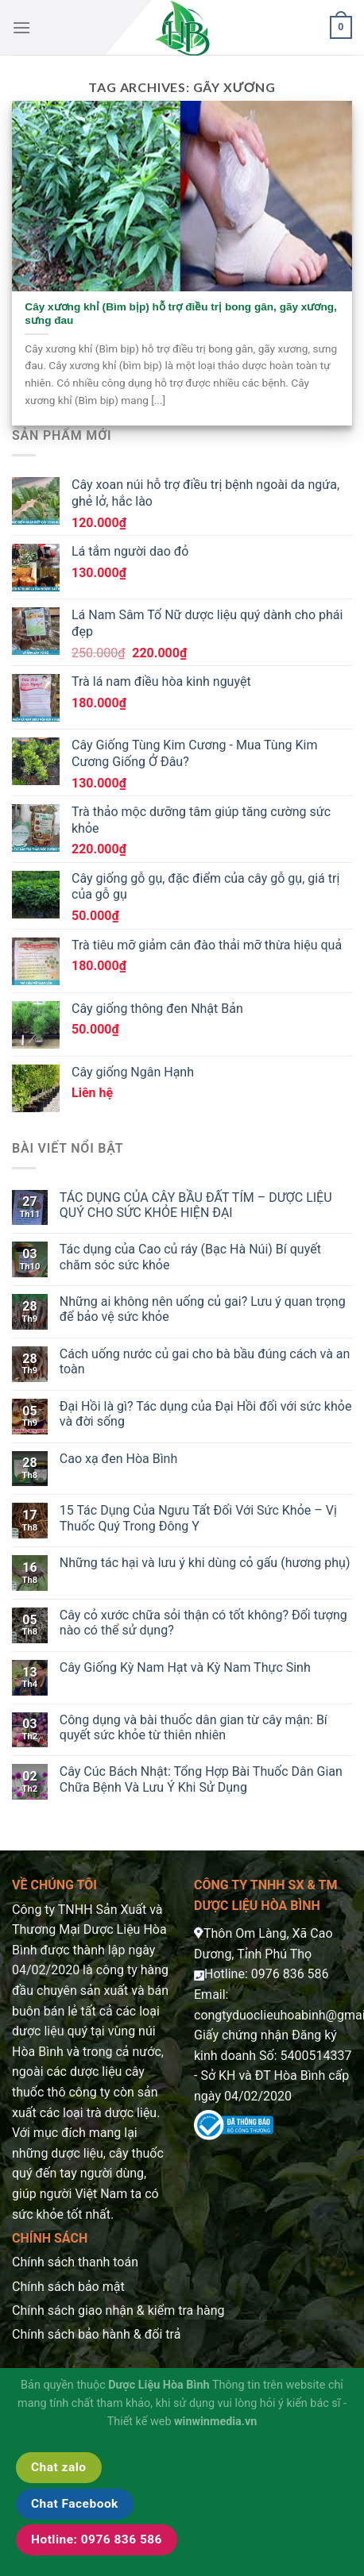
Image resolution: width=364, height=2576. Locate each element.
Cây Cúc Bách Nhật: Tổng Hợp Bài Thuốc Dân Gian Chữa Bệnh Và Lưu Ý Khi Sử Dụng (201, 1779)
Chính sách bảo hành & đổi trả (96, 2334)
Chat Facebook (74, 2504)
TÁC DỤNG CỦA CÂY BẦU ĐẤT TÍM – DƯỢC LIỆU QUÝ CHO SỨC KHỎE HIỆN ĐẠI (196, 1205)
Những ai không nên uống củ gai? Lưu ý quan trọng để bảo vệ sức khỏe (203, 1309)
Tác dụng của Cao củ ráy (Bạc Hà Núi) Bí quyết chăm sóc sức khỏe (190, 1257)
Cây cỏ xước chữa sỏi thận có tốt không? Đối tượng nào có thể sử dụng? (203, 1623)
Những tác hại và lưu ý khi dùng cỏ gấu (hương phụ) (205, 1562)
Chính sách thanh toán (75, 2262)
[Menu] (21, 27)
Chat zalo (59, 2467)
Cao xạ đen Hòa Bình (118, 1458)
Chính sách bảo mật (68, 2286)
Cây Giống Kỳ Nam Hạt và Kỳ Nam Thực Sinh (185, 1667)
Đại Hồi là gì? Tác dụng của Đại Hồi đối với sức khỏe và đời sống (206, 1414)
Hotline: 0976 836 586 (96, 2539)
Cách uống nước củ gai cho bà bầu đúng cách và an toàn (205, 1361)
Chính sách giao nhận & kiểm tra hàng (118, 2310)
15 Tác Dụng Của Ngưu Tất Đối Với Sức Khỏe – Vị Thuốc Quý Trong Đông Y (198, 1518)
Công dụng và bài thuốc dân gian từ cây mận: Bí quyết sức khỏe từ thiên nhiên (193, 1727)
